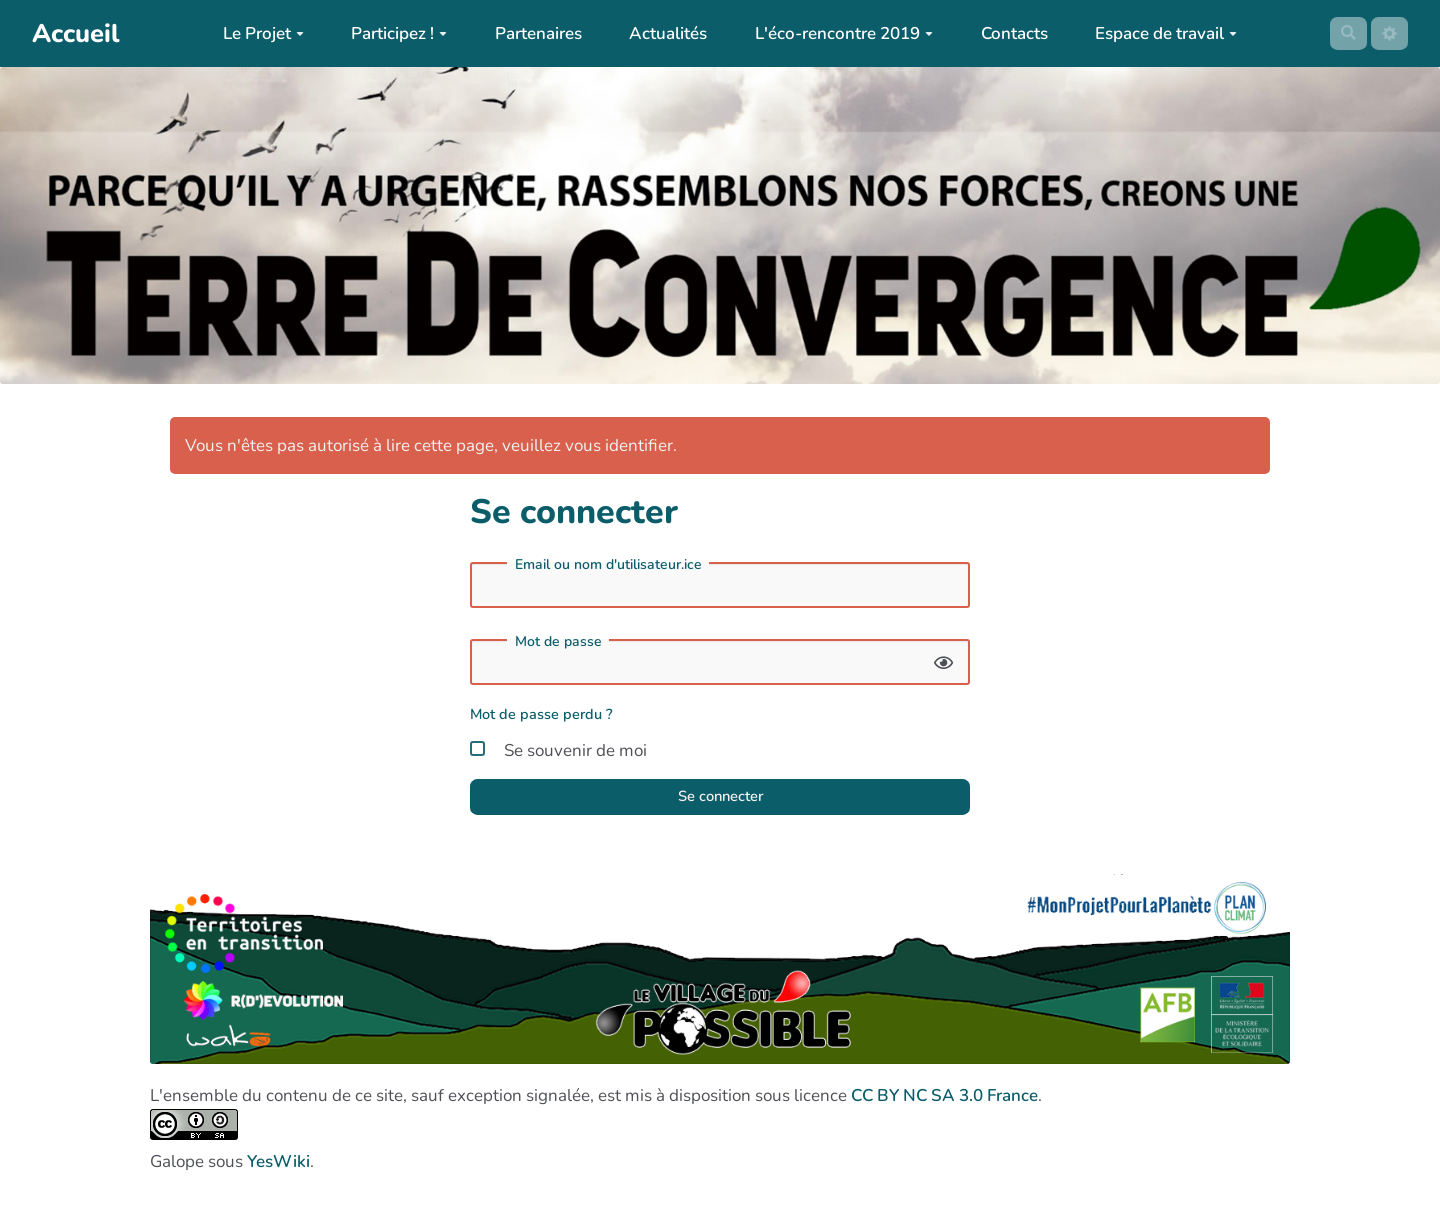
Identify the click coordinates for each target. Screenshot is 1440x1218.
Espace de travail (1160, 33)
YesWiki (278, 1169)
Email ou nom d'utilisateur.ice (608, 565)
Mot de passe (558, 642)
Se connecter (720, 801)
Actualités (662, 33)
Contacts (1007, 33)
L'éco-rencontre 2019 (838, 33)
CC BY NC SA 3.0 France (944, 1103)
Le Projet (256, 33)
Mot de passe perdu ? (541, 714)
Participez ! (393, 33)
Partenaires (531, 33)
